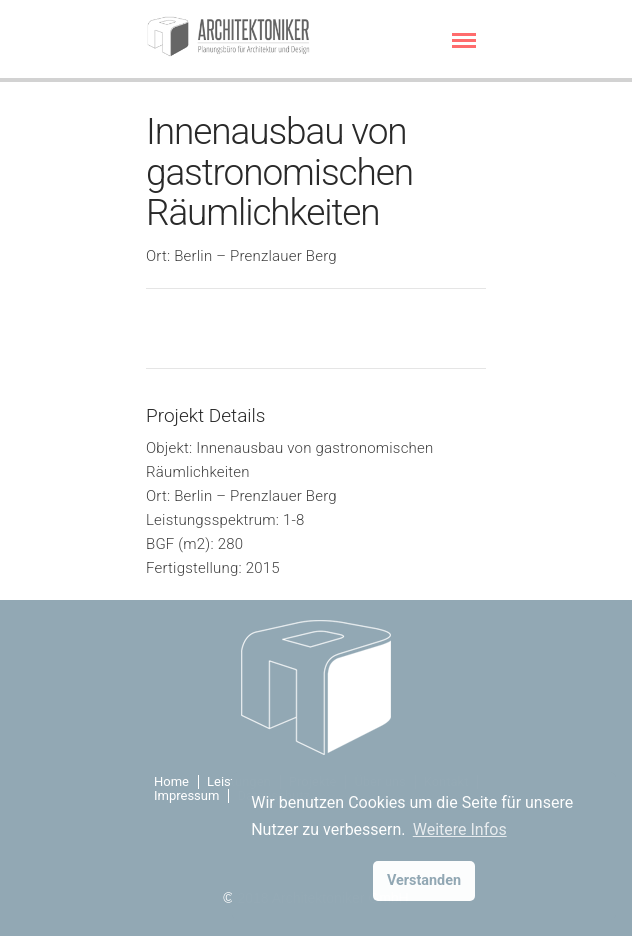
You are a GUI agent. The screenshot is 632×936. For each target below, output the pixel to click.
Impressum (186, 795)
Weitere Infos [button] (460, 829)
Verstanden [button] (424, 880)
